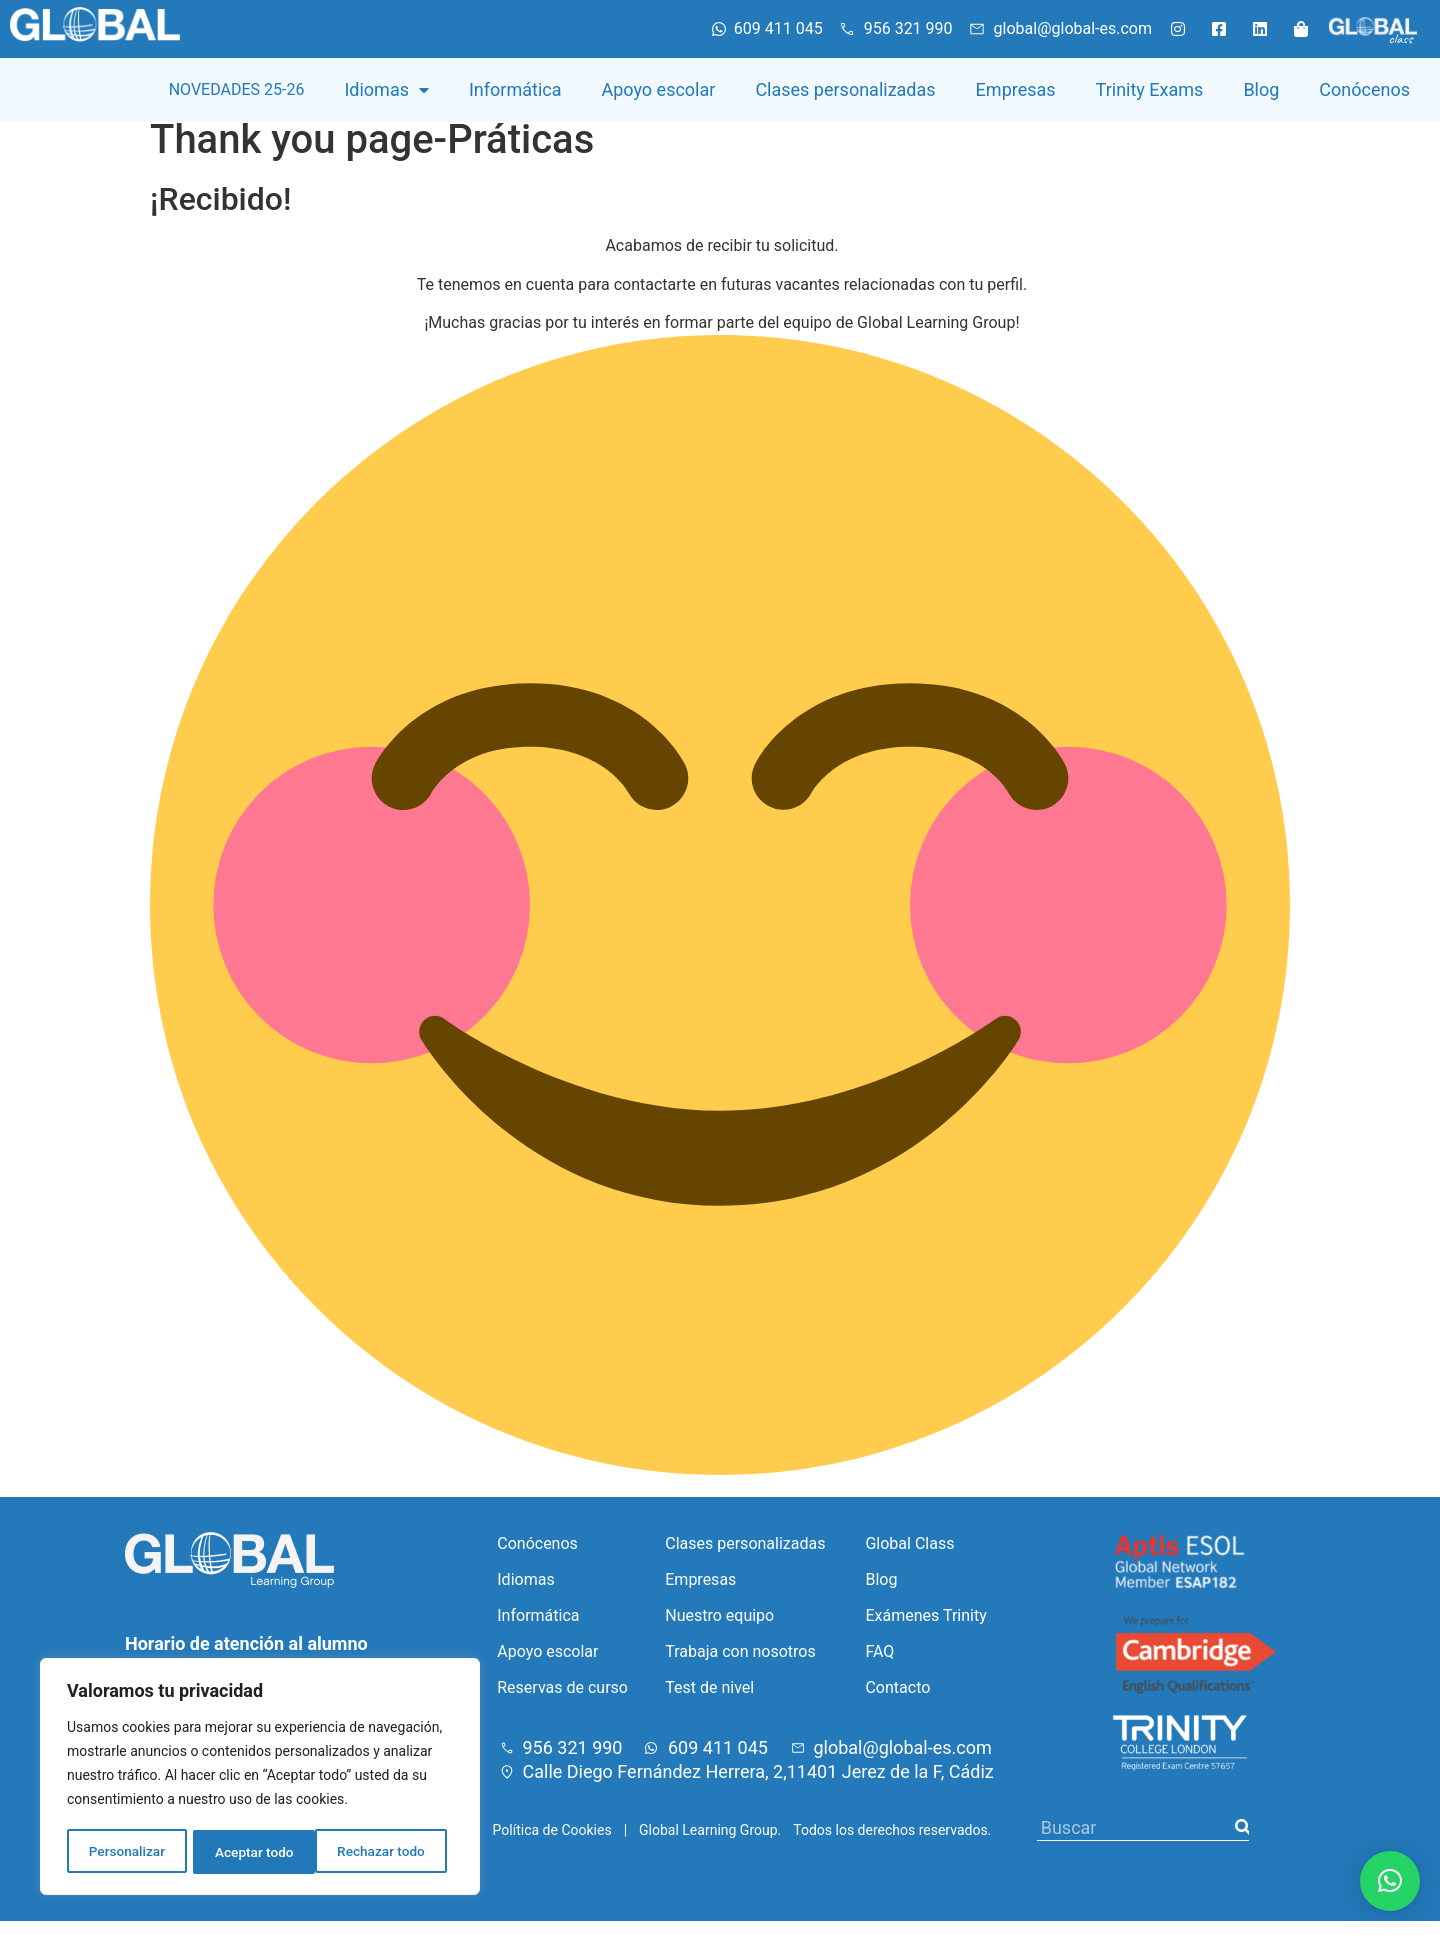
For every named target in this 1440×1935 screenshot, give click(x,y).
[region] (260, 1778)
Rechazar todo (259, 1852)
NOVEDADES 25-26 (237, 89)
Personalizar (126, 1852)
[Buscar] (1242, 1842)
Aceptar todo (392, 1852)
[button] (1390, 1881)
